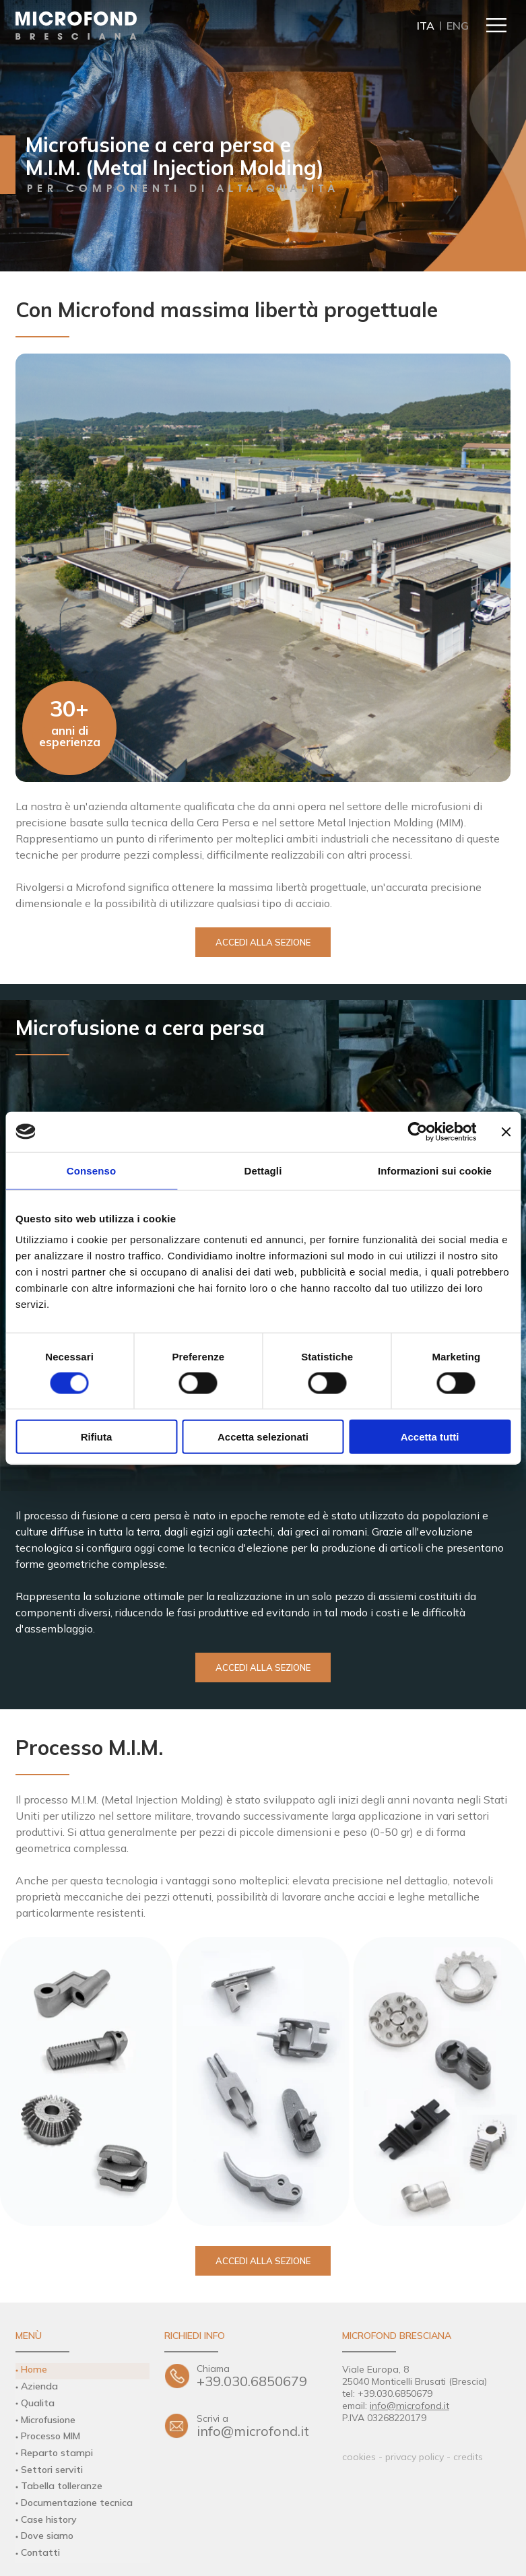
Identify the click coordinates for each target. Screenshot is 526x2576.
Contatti (40, 2540)
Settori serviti (52, 2462)
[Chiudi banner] (506, 1131)
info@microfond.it (262, 2427)
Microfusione (48, 2416)
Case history (48, 2509)
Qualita (37, 2400)
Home (33, 2369)
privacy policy (414, 2457)
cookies (359, 2457)
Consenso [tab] (91, 1170)
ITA (425, 25)
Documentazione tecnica (75, 2493)
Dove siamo (46, 2524)
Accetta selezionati (263, 1437)
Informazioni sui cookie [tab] (435, 1170)
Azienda (39, 2385)
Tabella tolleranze (60, 2478)
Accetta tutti (430, 1437)
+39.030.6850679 (262, 2376)
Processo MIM (50, 2431)
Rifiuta (96, 1437)
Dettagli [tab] (263, 1170)
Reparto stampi (55, 2447)
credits (468, 2457)
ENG (458, 25)
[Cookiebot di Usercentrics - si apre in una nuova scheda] (417, 1131)
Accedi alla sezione (263, 942)
